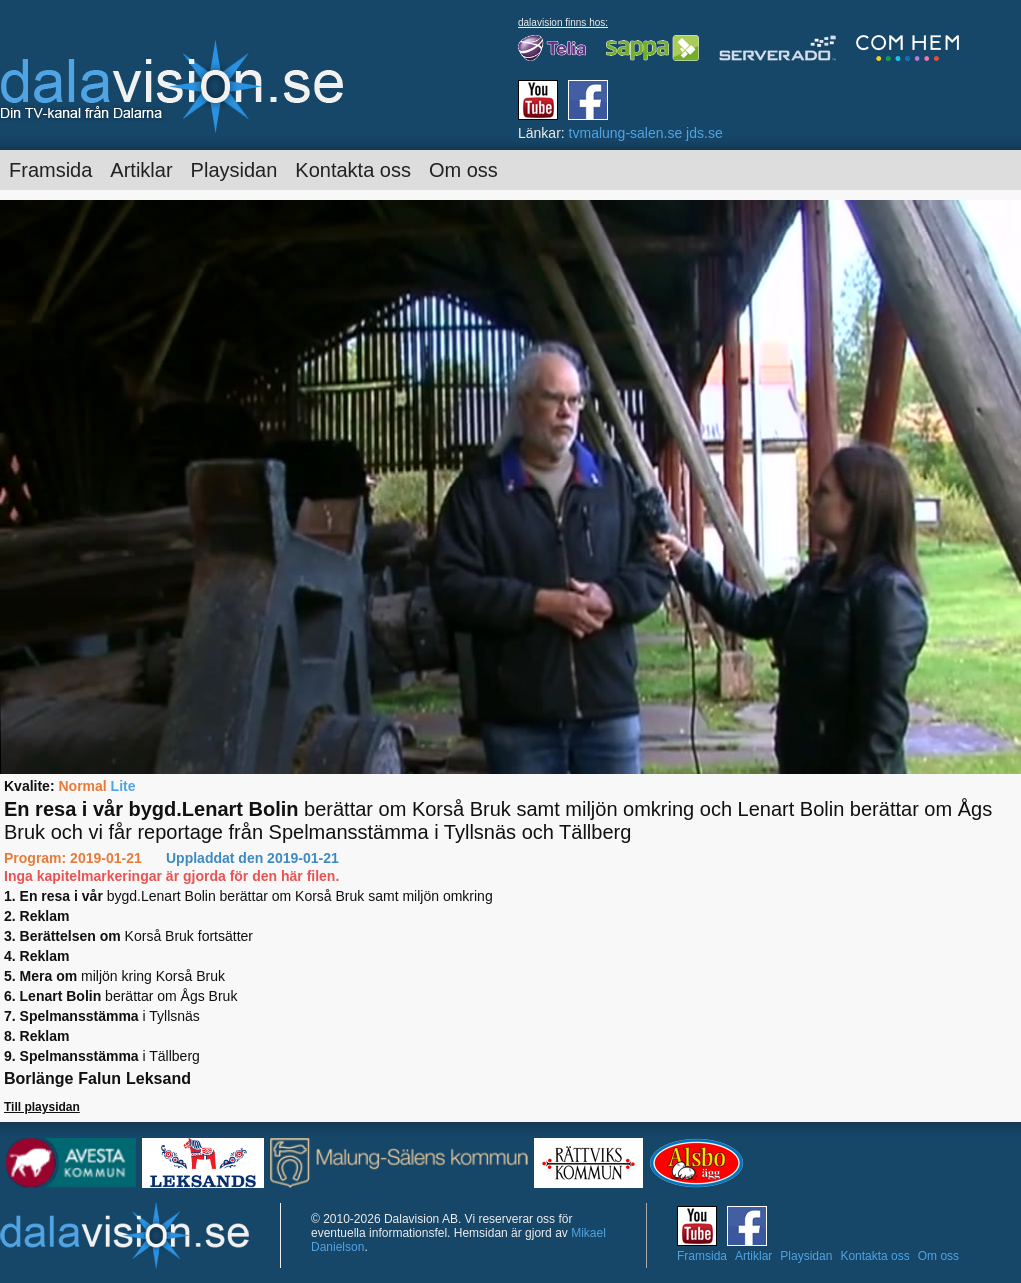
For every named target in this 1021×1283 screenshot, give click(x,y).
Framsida (50, 170)
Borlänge (38, 1078)
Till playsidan (42, 1107)
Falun (99, 1078)
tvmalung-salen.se (626, 133)
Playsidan (234, 170)
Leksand (158, 1078)
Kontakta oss (353, 170)
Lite (123, 786)
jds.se (704, 133)
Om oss (463, 170)
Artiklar (141, 170)
